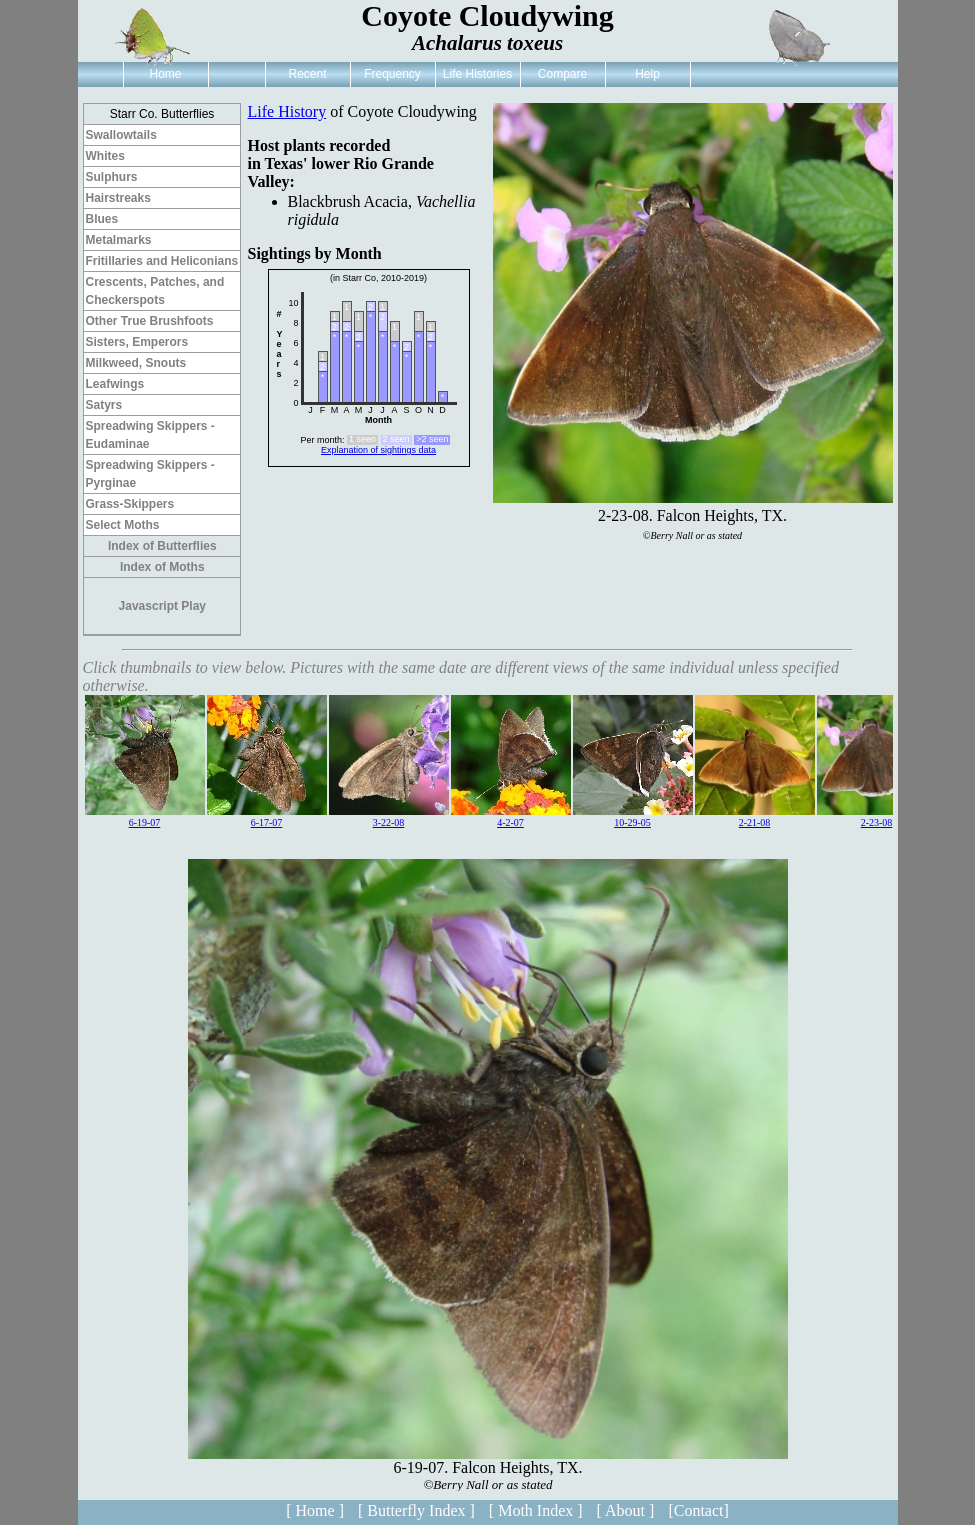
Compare (562, 74)
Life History (287, 111)
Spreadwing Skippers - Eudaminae (150, 435)
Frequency (392, 74)
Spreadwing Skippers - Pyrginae (150, 474)
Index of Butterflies (162, 546)
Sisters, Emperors (137, 342)
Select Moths (123, 525)
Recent (307, 74)
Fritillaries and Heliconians (162, 261)
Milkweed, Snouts (136, 363)
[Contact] (698, 1510)
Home (165, 74)
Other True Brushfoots (150, 321)
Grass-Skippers (130, 504)
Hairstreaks (118, 198)
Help (647, 74)
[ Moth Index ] (536, 1510)
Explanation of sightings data (378, 450)
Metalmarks (119, 240)
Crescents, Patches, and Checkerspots (155, 291)
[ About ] (626, 1510)
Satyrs (104, 405)
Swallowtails (121, 135)
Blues (102, 219)
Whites (105, 156)
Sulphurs (112, 177)
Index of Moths (162, 567)
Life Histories (477, 74)
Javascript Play (162, 606)
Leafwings (115, 384)
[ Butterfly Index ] (416, 1510)
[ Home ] (315, 1510)
